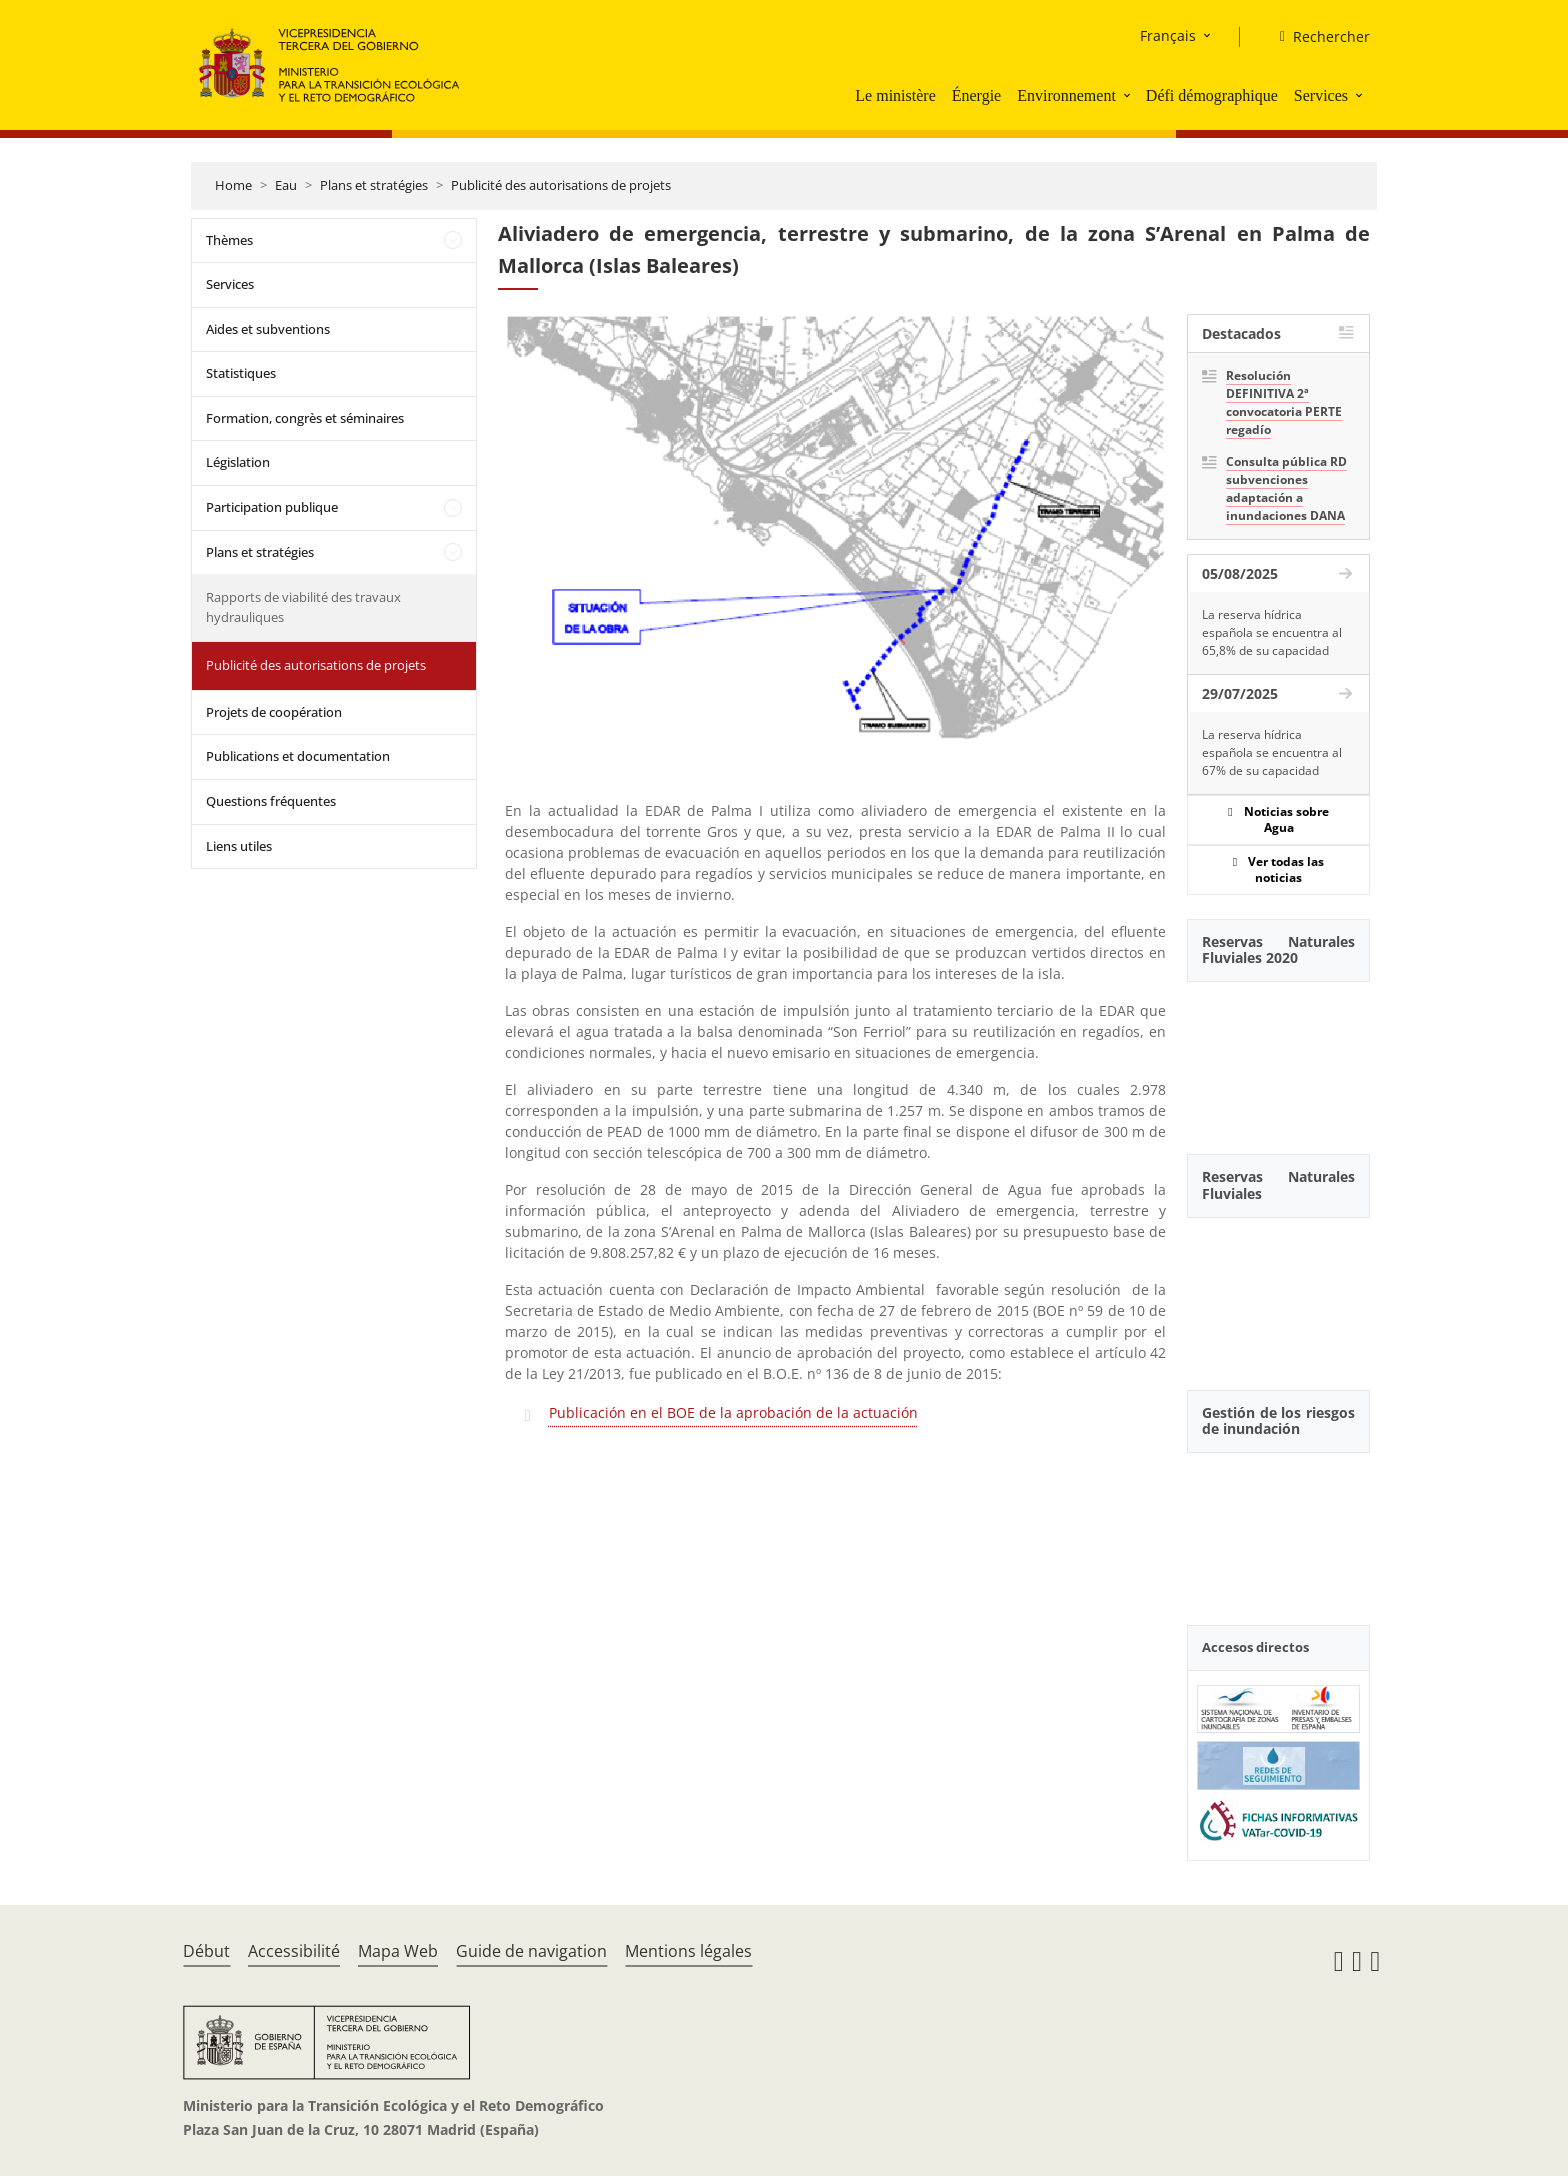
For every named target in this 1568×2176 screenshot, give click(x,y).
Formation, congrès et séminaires (305, 418)
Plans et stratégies (374, 185)
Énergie (976, 95)
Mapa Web (398, 1951)
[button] (1129, 95)
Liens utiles (239, 846)
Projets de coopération (274, 712)
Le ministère (895, 95)
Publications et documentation (298, 756)
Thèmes (229, 240)
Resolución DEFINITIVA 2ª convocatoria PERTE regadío (1284, 402)
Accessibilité (294, 1951)
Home (233, 185)
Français (1168, 35)
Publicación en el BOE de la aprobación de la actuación (733, 1412)
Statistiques (241, 373)
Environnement (1066, 95)
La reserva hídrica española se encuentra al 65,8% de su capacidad (1272, 632)
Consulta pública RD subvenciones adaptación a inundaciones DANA (1286, 488)
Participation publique (272, 507)
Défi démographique (1212, 95)
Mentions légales (688, 1951)
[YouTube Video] (1278, 1057)
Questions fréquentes (271, 801)
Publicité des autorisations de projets (561, 185)
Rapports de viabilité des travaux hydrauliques (303, 607)
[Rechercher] (1317, 37)
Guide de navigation (531, 1951)
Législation (238, 462)
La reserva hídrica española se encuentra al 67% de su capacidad (1272, 752)
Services (1321, 95)
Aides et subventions (268, 329)
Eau (286, 185)
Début (206, 1951)
